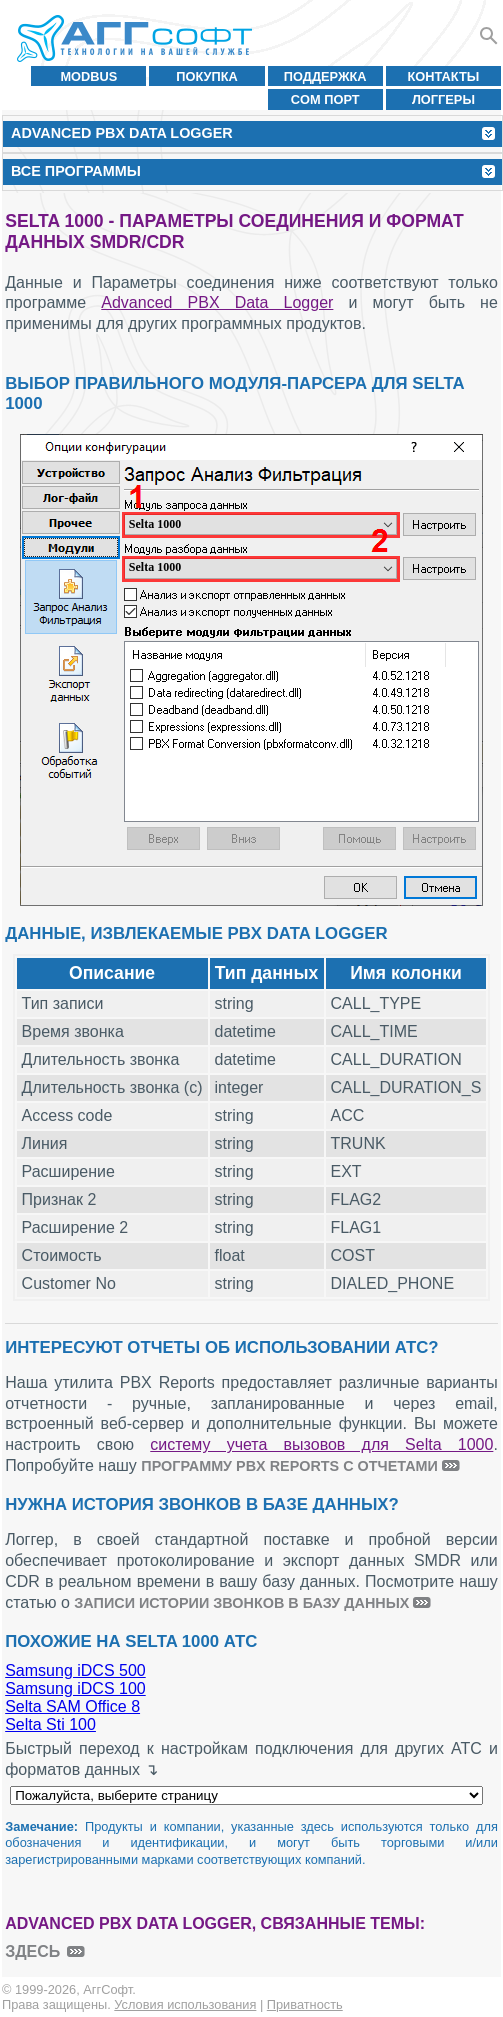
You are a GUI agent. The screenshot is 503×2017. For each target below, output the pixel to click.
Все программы (76, 171)
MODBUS (88, 76)
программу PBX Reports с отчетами (289, 1466)
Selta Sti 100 (50, 1724)
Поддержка (325, 76)
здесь (32, 1951)
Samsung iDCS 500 (75, 1670)
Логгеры (443, 99)
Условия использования (185, 2004)
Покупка (207, 76)
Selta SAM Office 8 (72, 1706)
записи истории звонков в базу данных (241, 1603)
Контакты (444, 76)
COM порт (325, 99)
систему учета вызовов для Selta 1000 (321, 1444)
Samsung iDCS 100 (75, 1688)
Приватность (305, 2004)
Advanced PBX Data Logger (217, 302)
